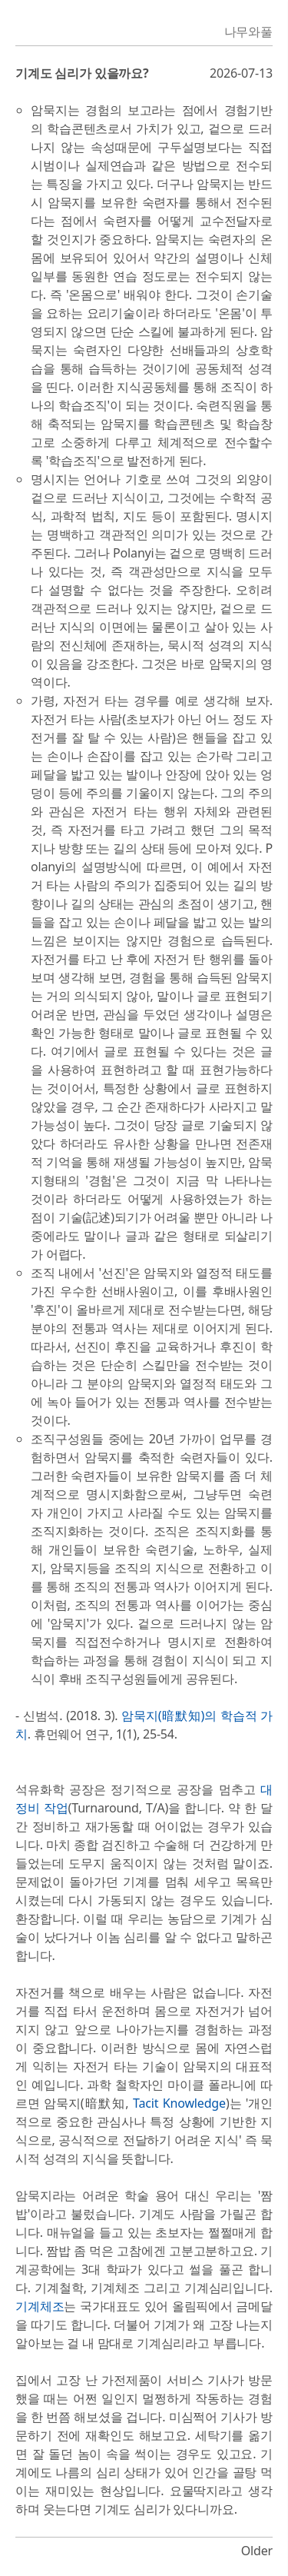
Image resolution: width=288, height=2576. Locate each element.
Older (257, 2550)
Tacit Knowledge (179, 2103)
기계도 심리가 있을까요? (82, 73)
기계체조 (39, 2306)
